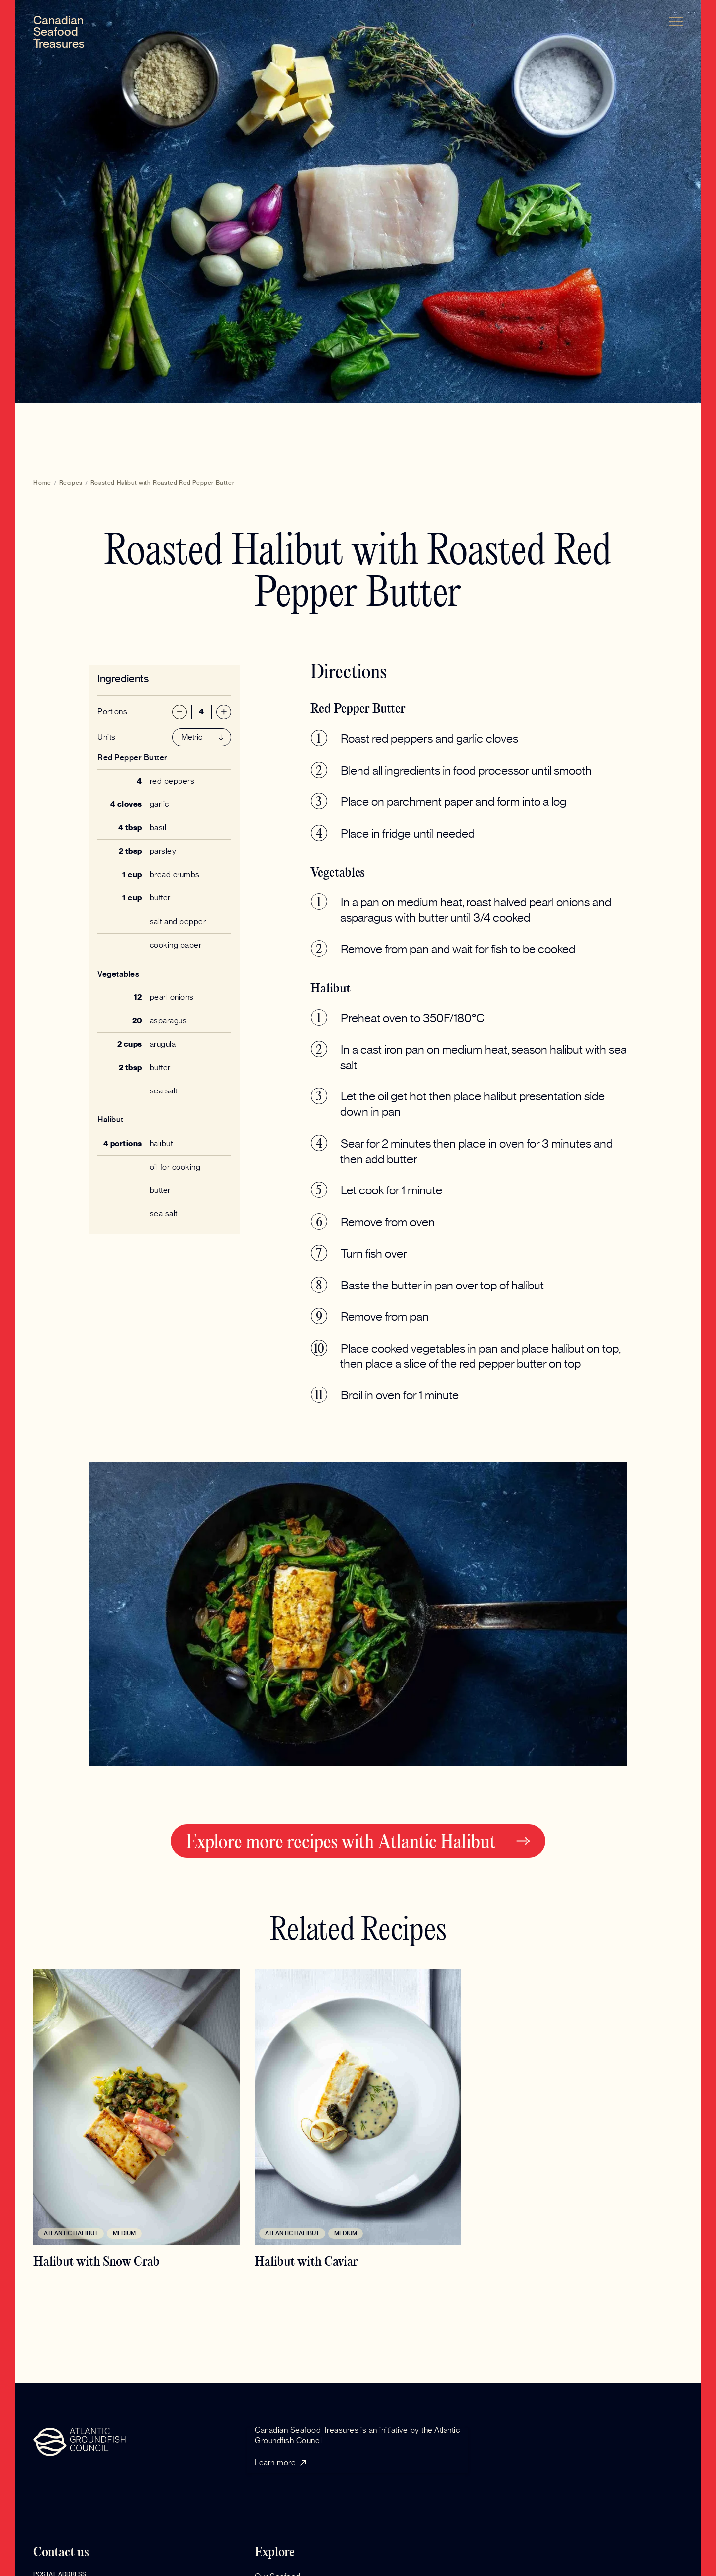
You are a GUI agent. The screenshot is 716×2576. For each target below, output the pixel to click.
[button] (676, 22)
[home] (59, 32)
